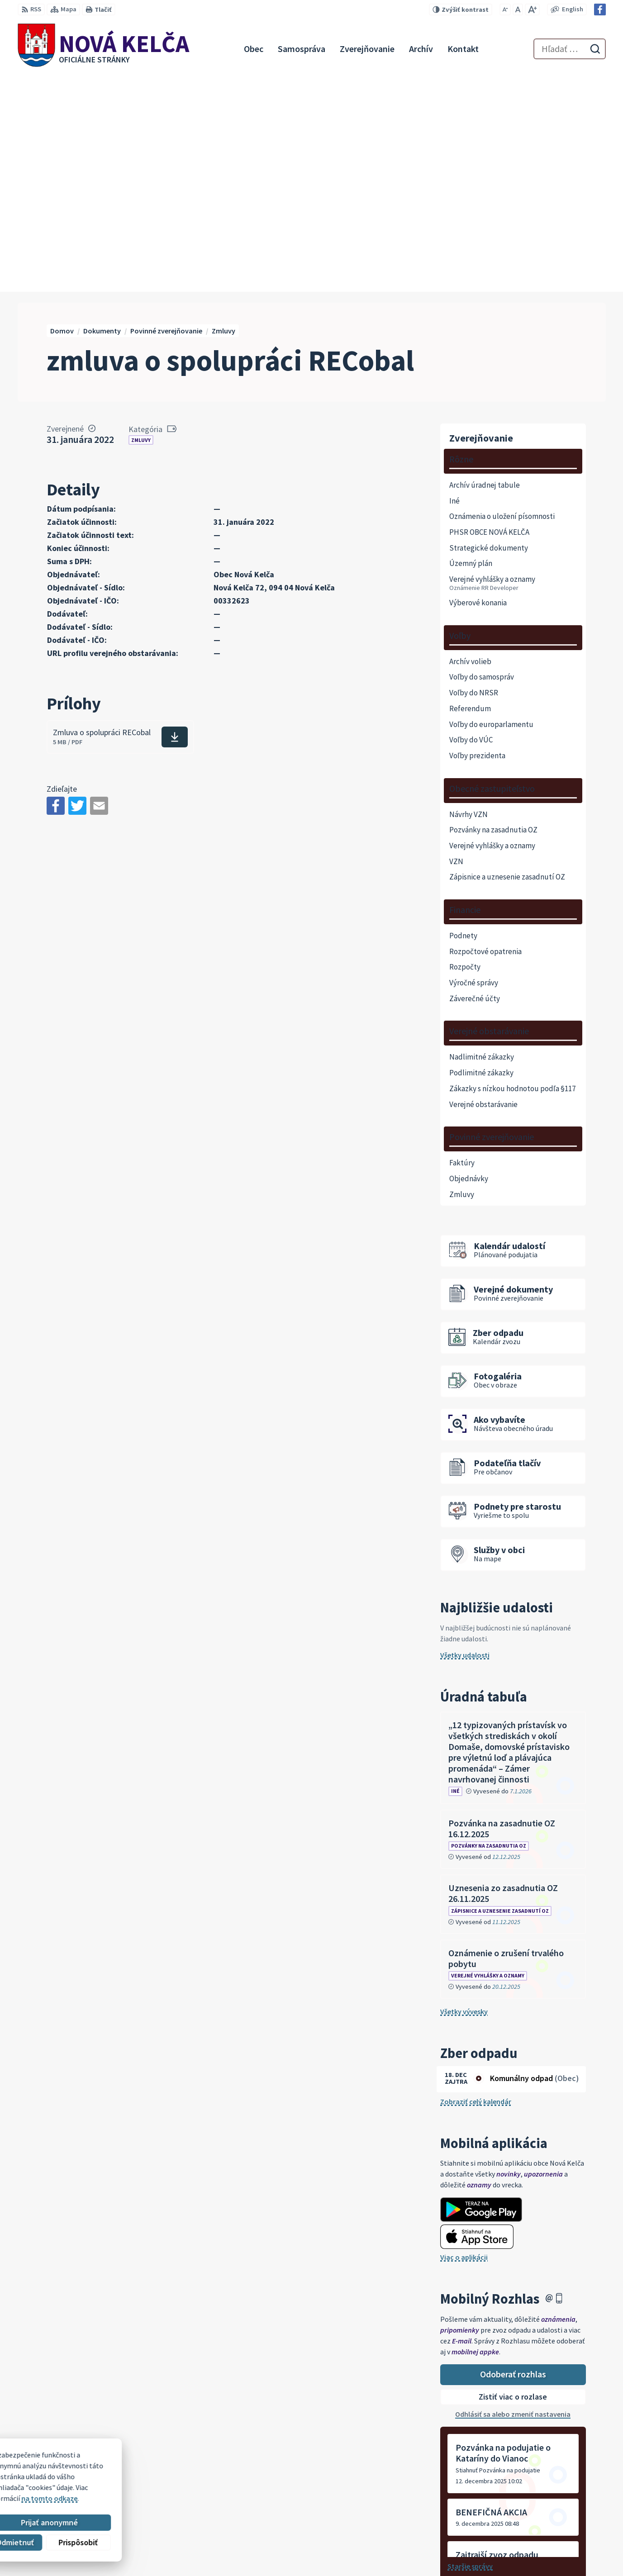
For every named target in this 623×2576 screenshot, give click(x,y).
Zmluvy (141, 222)
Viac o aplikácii (464, 2039)
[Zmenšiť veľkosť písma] (505, 9)
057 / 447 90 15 (552, 2525)
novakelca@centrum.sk (568, 2536)
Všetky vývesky (464, 1793)
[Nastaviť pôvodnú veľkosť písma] (518, 9)
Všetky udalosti (465, 1437)
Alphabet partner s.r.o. (135, 2475)
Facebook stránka (559, 2547)
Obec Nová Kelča (94, 2484)
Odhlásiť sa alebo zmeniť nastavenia (513, 2196)
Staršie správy (470, 2348)
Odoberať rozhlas (513, 2156)
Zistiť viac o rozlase (513, 2179)
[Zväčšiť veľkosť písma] (532, 9)
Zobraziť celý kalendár (475, 1883)
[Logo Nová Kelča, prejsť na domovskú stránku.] (104, 49)
